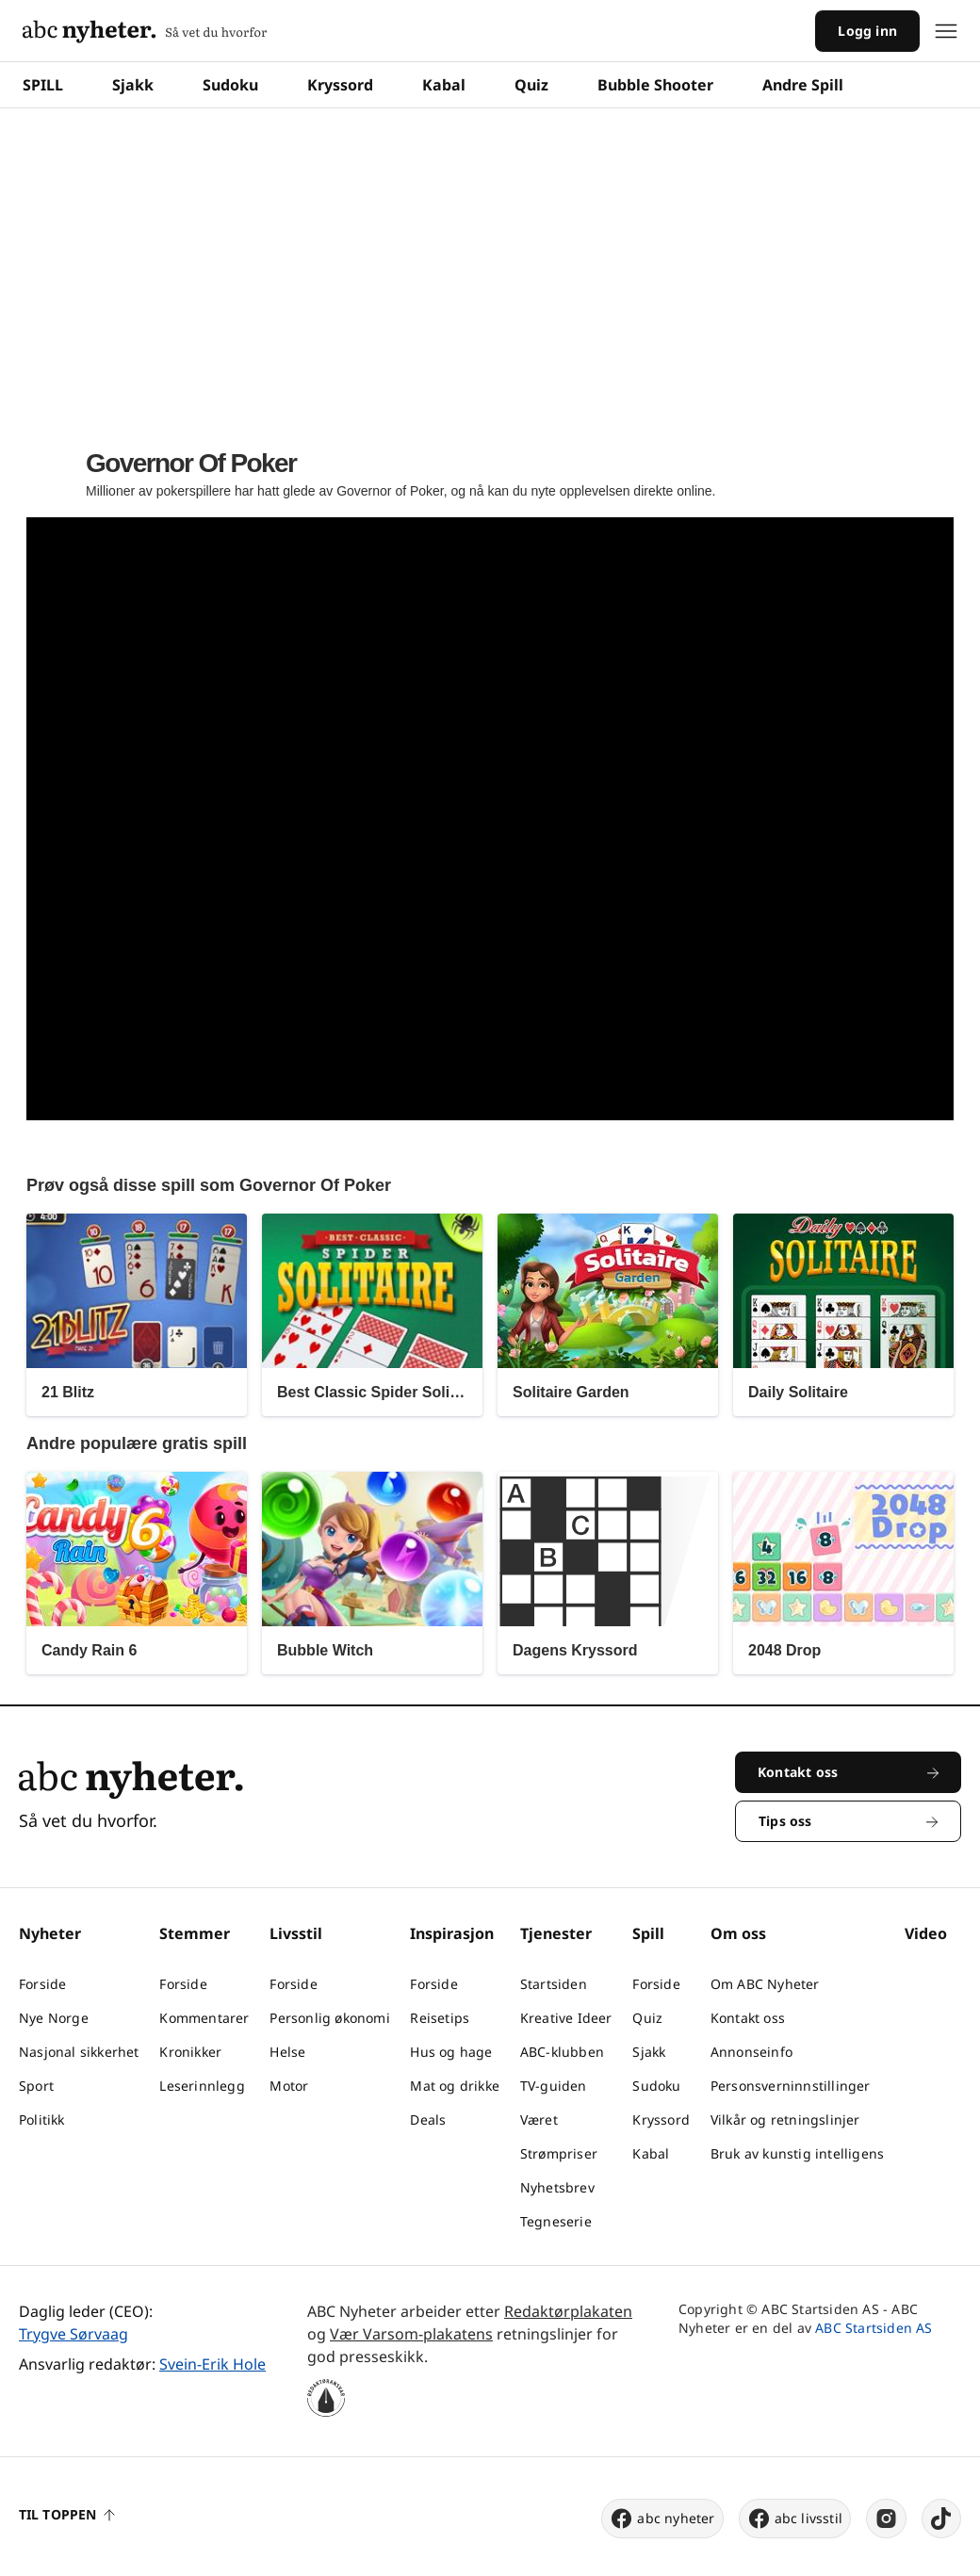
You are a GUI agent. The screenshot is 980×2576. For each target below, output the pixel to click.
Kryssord (340, 84)
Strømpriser (558, 2153)
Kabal (444, 84)
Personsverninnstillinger (790, 2086)
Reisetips (439, 2018)
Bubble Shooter (655, 84)
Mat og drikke (454, 2086)
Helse (287, 2052)
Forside (42, 1984)
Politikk (42, 2119)
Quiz (531, 84)
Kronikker (190, 2052)
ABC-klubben (562, 2052)
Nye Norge (54, 2018)
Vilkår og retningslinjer (785, 2119)
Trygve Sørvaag (73, 2333)
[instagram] (886, 2518)
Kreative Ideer (566, 2018)
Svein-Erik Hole (212, 2364)
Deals (428, 2119)
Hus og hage (451, 2052)
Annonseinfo (751, 2052)
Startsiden (553, 1984)
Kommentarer (204, 2018)
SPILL (43, 84)
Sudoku (230, 84)
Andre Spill (802, 84)
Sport (36, 2086)
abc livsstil (794, 2518)
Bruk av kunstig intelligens (797, 2153)
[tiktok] (941, 2518)
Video (926, 1933)
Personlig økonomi (329, 2018)
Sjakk (133, 84)
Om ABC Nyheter (765, 1984)
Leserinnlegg (201, 2086)
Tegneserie (556, 2221)
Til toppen (67, 2514)
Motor (289, 2086)
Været (539, 2119)
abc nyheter (662, 2518)
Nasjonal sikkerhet (79, 2052)
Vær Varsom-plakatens (411, 2333)
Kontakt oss (747, 2018)
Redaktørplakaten (568, 2311)
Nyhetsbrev (557, 2187)
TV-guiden (553, 2086)
